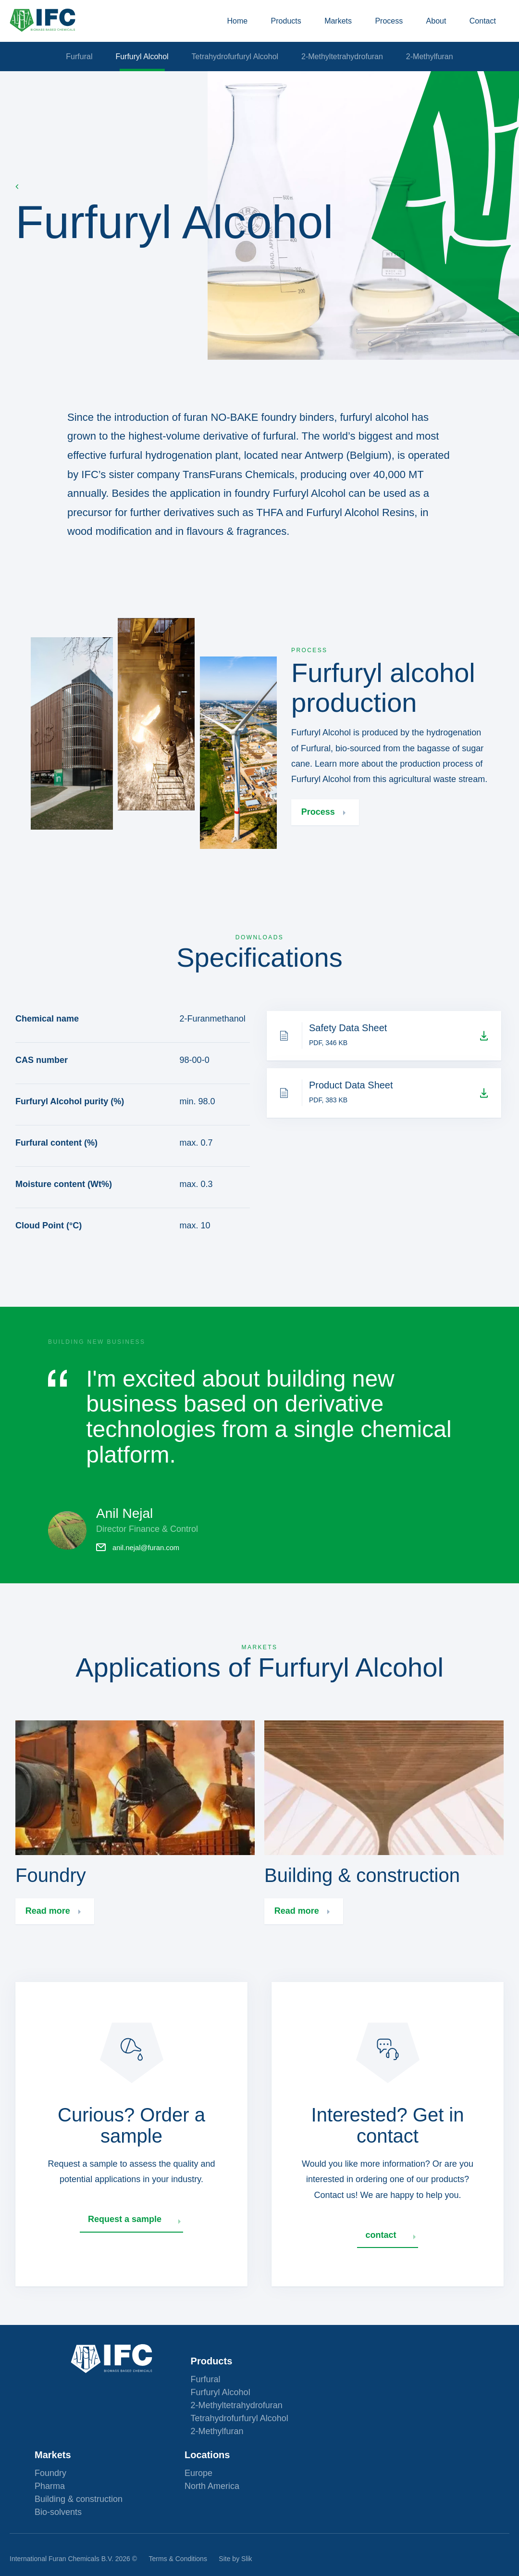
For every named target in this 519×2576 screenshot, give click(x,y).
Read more (49, 1942)
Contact (490, 28)
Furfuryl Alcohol (134, 71)
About (436, 28)
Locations (357, 2434)
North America (361, 2465)
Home (206, 28)
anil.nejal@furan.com (145, 1567)
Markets (322, 28)
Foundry (200, 2452)
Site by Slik (235, 2551)
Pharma (200, 2465)
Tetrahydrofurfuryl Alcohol (235, 71)
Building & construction (228, 2478)
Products (262, 28)
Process (381, 28)
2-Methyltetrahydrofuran (350, 71)
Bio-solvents (208, 2491)
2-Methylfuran (445, 71)
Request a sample (126, 2253)
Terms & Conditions (178, 2551)
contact (382, 2268)
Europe (348, 2452)
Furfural (63, 71)
